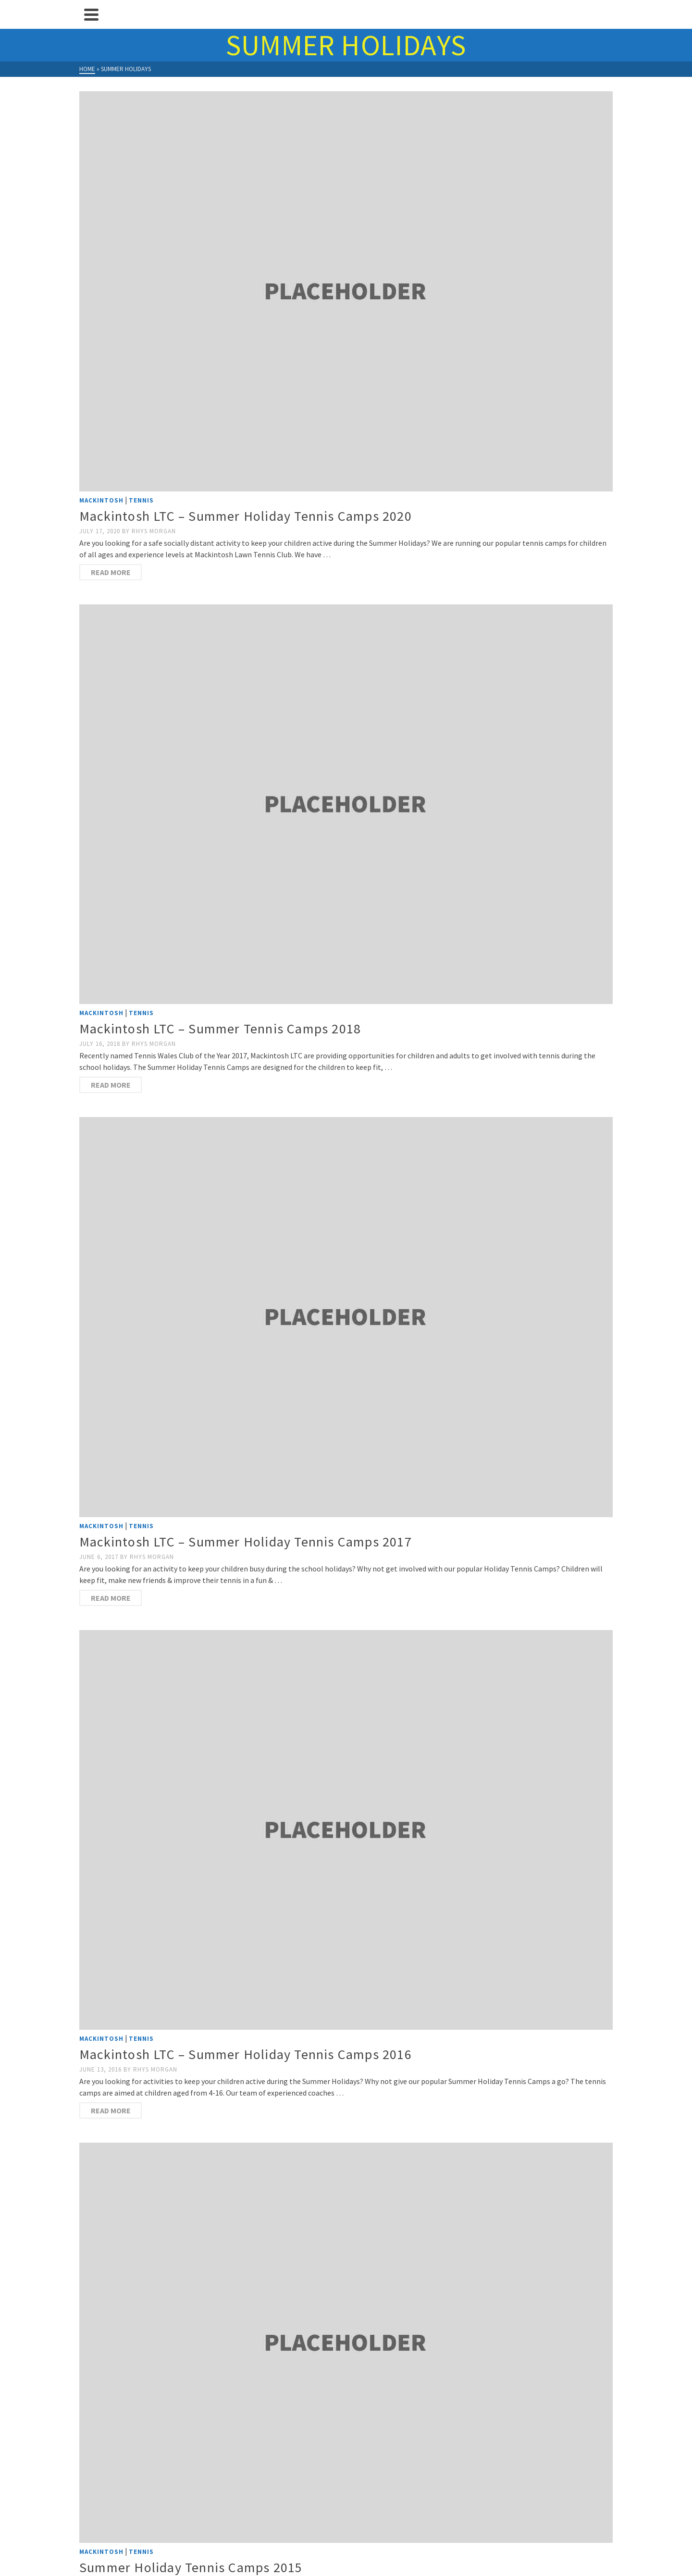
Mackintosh (101, 500)
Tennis (141, 500)
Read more (111, 572)
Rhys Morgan (154, 531)
